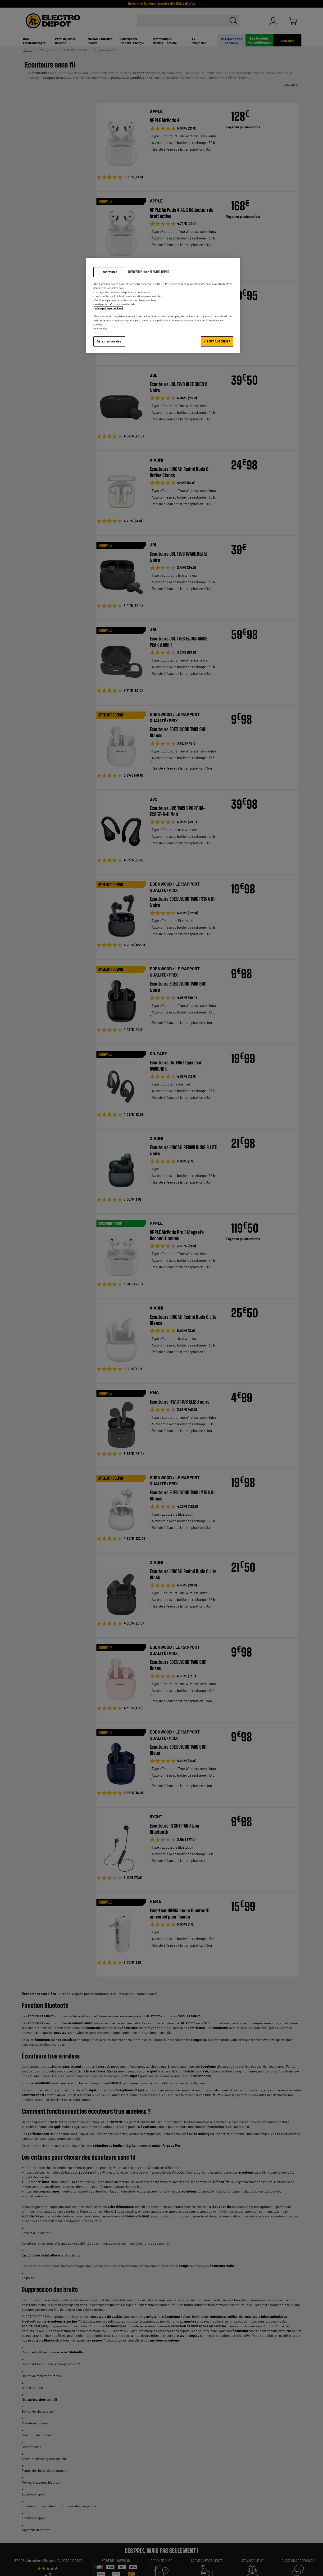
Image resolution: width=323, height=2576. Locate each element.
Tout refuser (109, 272)
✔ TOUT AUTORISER (217, 341)
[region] (163, 305)
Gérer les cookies (109, 341)
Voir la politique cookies (108, 308)
